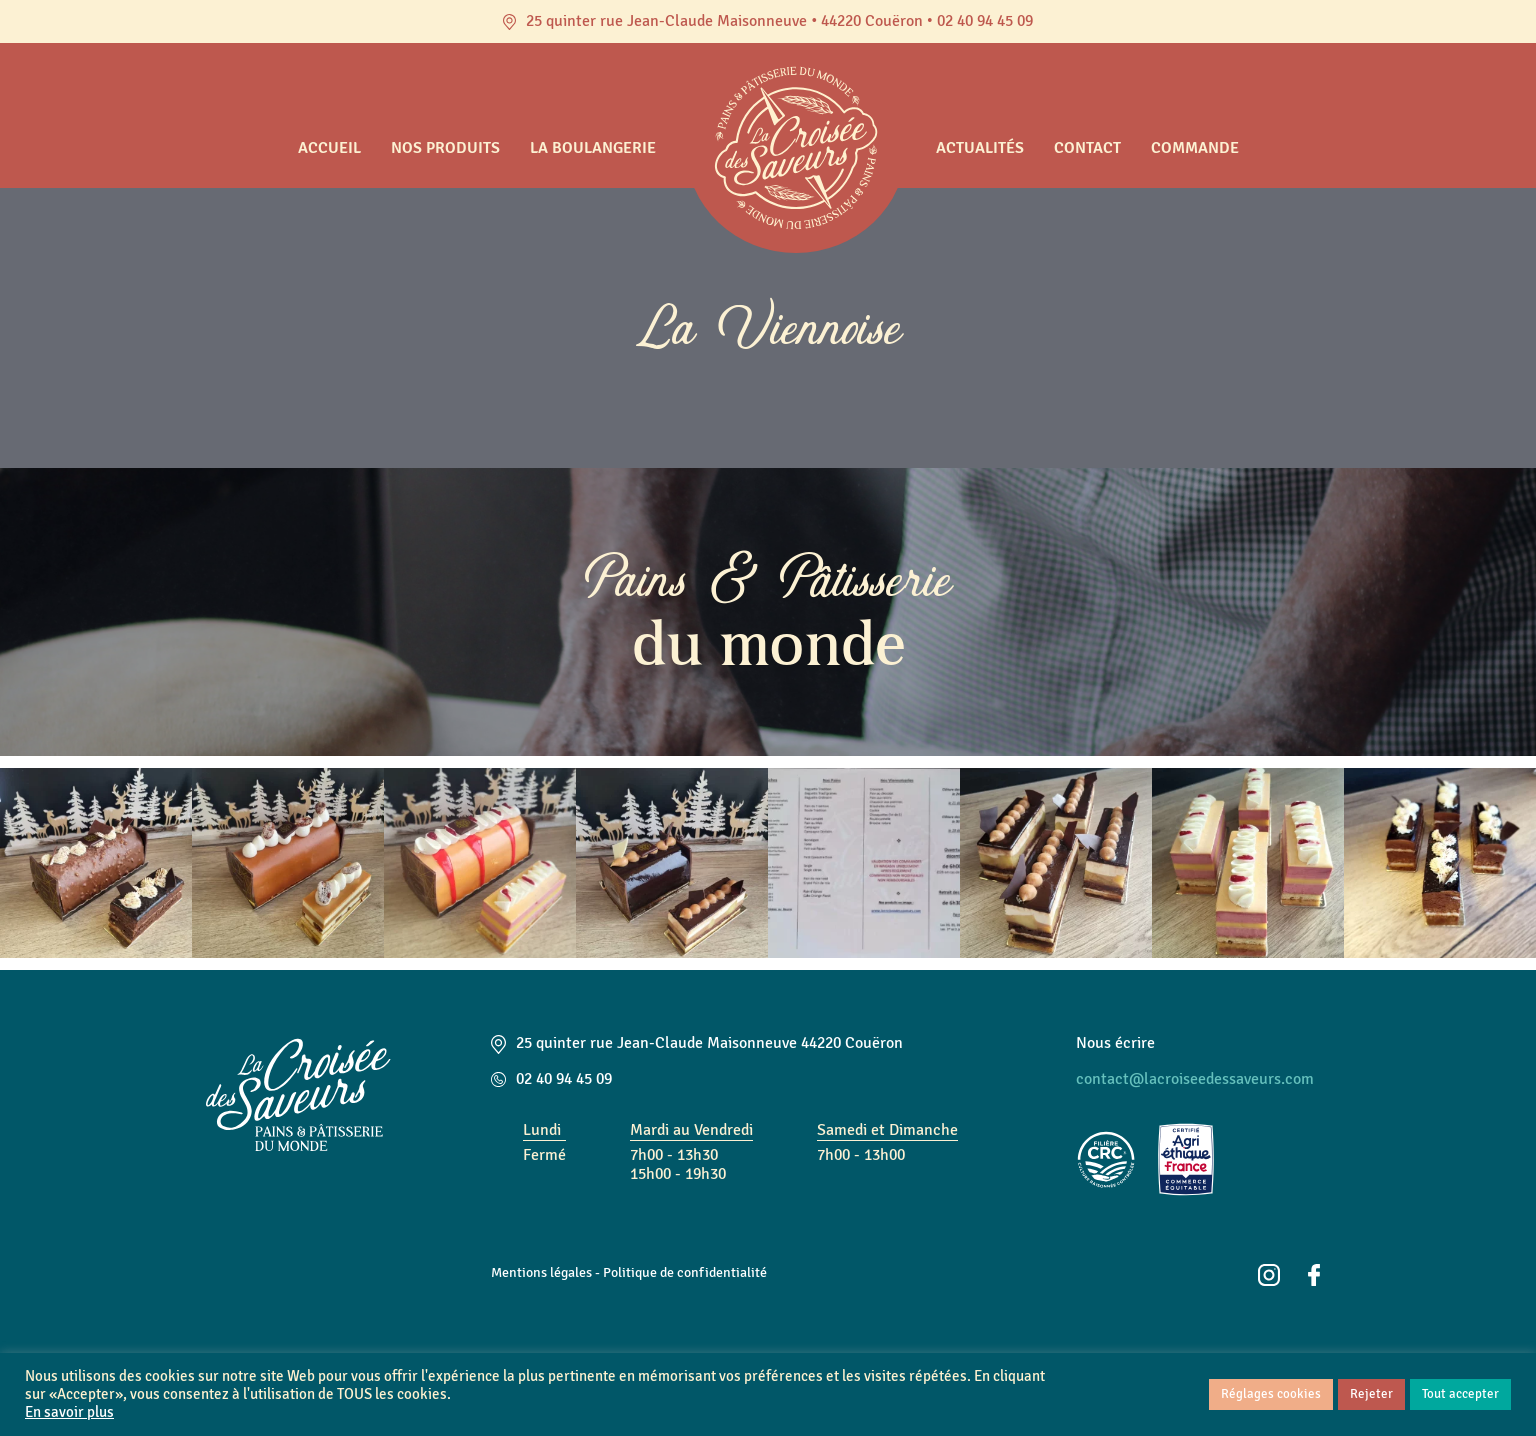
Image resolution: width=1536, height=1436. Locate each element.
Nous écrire (1115, 1043)
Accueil (329, 148)
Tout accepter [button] (1460, 1394)
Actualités (980, 148)
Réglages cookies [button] (1271, 1394)
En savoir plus (69, 1412)
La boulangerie (593, 148)
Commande (1195, 148)
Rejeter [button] (1371, 1394)
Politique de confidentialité (685, 1272)
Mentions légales (541, 1272)
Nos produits (445, 148)
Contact (1087, 148)
